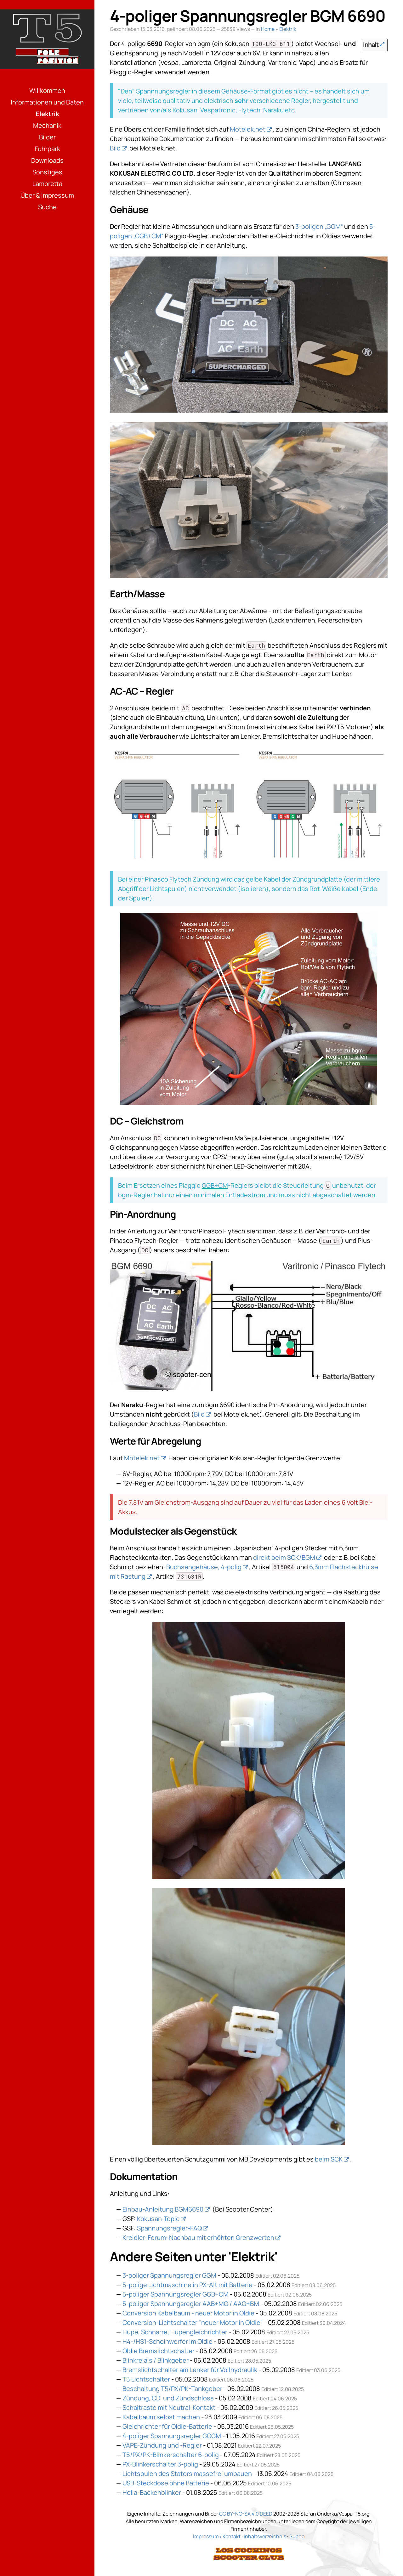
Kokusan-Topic (158, 2218)
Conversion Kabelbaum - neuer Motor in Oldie (188, 2313)
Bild (115, 148)
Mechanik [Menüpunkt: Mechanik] (47, 125)
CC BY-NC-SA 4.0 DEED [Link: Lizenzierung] (245, 2513)
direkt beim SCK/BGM (284, 1557)
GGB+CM (215, 1185)
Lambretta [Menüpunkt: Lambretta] (47, 183)
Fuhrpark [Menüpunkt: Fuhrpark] (47, 148)
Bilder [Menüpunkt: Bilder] (47, 137)
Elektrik (287, 28)
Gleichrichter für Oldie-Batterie (167, 2426)
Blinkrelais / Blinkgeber (155, 2360)
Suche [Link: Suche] (296, 2536)
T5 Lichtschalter (146, 2379)
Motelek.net (247, 129)
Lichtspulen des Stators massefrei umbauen (187, 2473)
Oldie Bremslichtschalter (158, 2351)
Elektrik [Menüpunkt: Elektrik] (47, 114)
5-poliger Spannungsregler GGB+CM (175, 2294)
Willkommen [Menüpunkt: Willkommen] (47, 90)
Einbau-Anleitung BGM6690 (162, 2209)
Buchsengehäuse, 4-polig (203, 1567)
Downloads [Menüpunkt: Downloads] (47, 160)
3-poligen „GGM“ (319, 226)
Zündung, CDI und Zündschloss (168, 2398)
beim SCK (329, 2159)
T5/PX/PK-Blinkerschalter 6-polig (170, 2454)
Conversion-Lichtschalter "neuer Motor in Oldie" (192, 2322)
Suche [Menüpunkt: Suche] (47, 207)
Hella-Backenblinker (151, 2492)
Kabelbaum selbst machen (161, 2417)
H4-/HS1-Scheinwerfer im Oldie (167, 2341)
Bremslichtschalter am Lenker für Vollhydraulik (189, 2369)
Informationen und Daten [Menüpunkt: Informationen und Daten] (47, 102)
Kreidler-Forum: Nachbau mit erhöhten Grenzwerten (198, 2237)
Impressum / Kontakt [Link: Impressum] (217, 2536)
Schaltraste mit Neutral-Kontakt (168, 2407)
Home (268, 28)
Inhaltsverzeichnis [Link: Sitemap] (265, 2536)
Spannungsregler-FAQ (169, 2228)
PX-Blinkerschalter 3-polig (160, 2464)
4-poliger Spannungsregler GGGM (171, 2436)
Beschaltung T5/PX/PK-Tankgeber (172, 2388)
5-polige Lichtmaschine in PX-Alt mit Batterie (187, 2284)
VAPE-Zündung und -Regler (162, 2445)
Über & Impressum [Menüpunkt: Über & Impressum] (47, 195)
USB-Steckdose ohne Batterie (165, 2483)
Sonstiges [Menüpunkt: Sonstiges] (47, 172)
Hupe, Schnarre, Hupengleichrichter (174, 2332)
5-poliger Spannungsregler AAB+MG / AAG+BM (190, 2303)
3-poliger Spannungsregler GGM (169, 2275)
